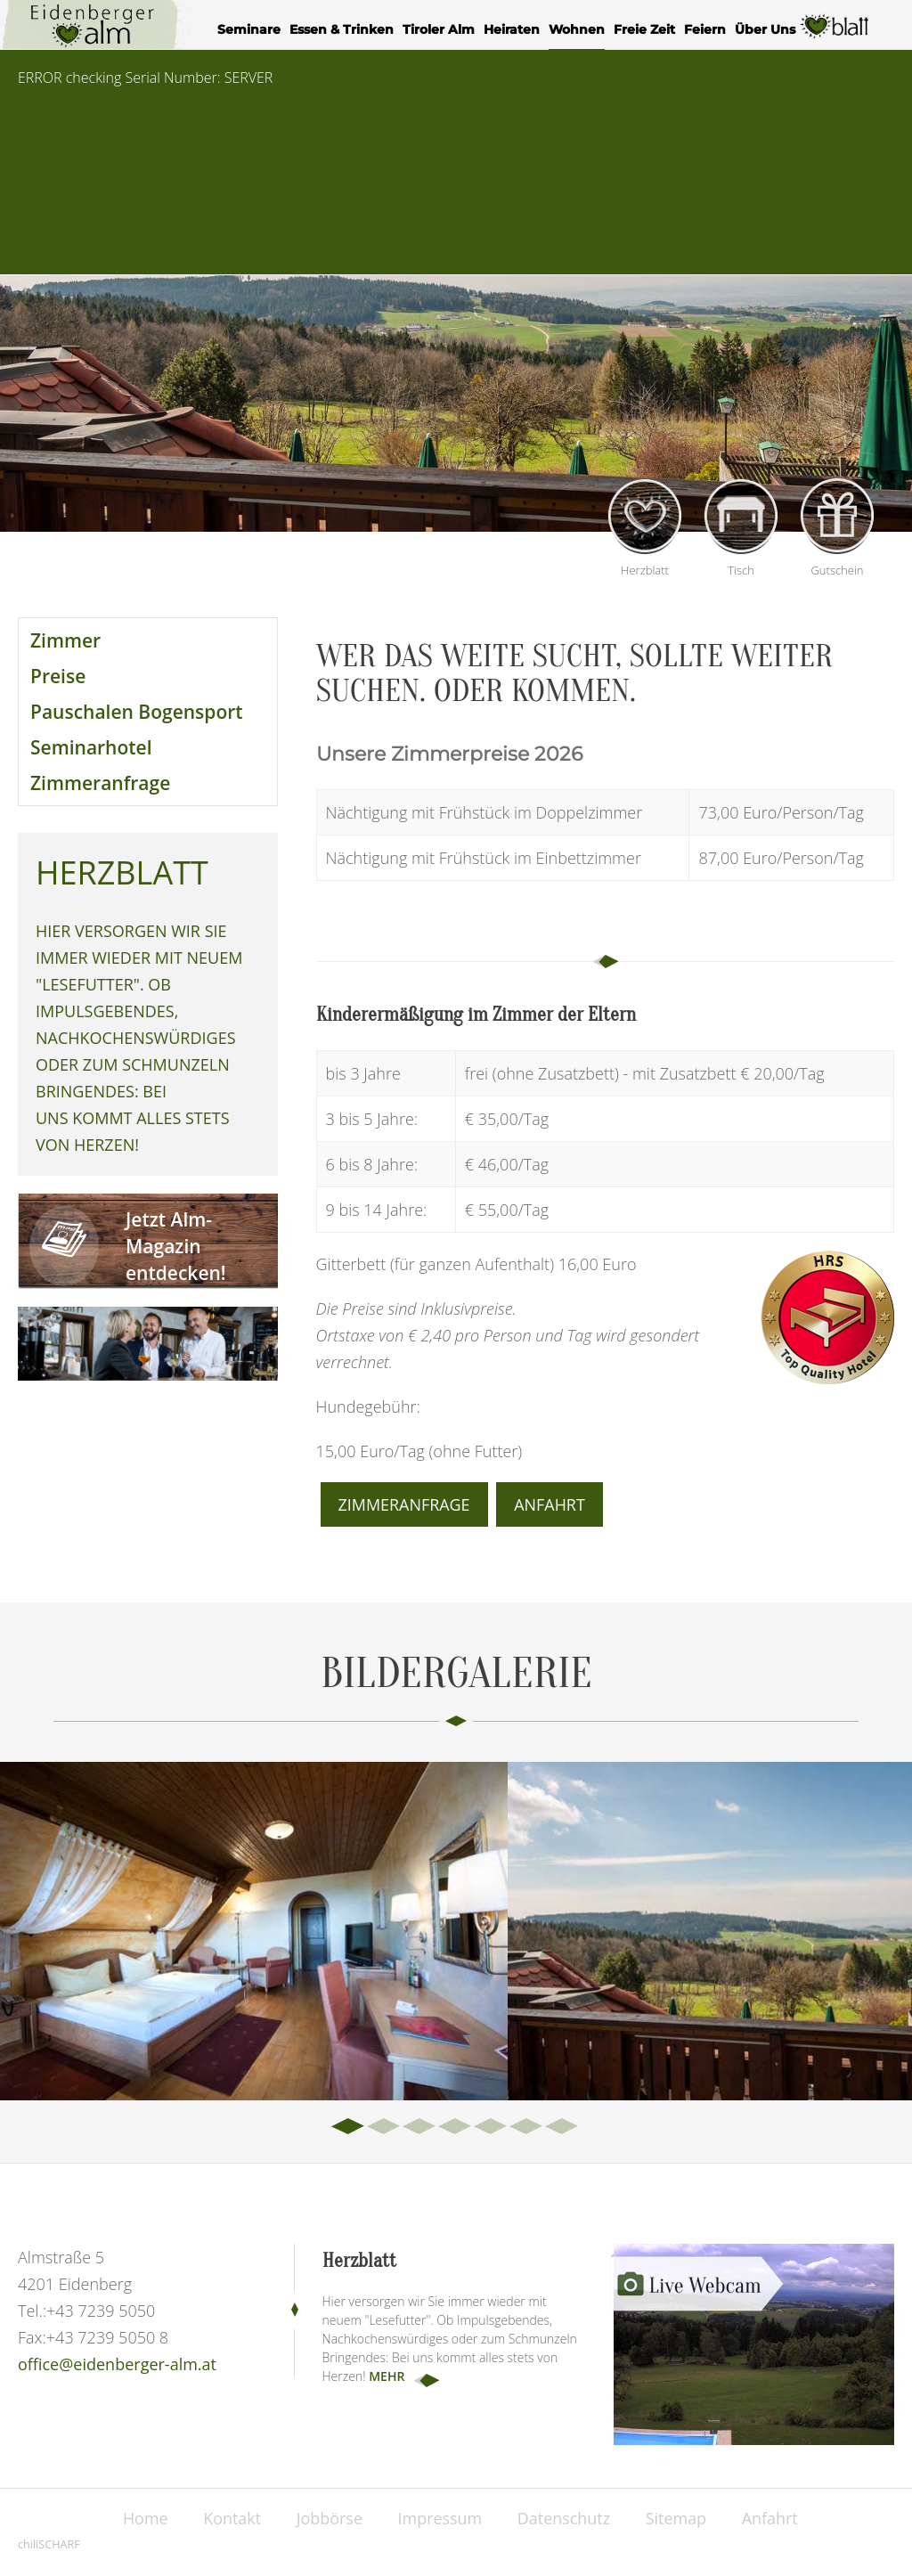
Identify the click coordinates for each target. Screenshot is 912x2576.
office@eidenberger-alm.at (117, 2364)
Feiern (705, 29)
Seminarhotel (91, 747)
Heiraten (512, 29)
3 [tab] (420, 2127)
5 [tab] (492, 2127)
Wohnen (577, 29)
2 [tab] (385, 2127)
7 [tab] (563, 2127)
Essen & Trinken (341, 29)
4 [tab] (456, 2127)
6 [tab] (527, 2127)
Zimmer (65, 640)
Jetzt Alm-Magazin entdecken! (176, 1246)
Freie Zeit (644, 29)
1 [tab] (349, 2127)
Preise (58, 676)
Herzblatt (835, 31)
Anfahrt (550, 1504)
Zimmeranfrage (100, 782)
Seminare (249, 29)
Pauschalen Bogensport (136, 711)
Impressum (439, 2518)
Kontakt (231, 2518)
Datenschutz (564, 2518)
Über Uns (765, 29)
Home (144, 2518)
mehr (386, 2376)
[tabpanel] (254, 1931)
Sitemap (677, 2518)
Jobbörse (329, 2518)
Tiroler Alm (439, 29)
